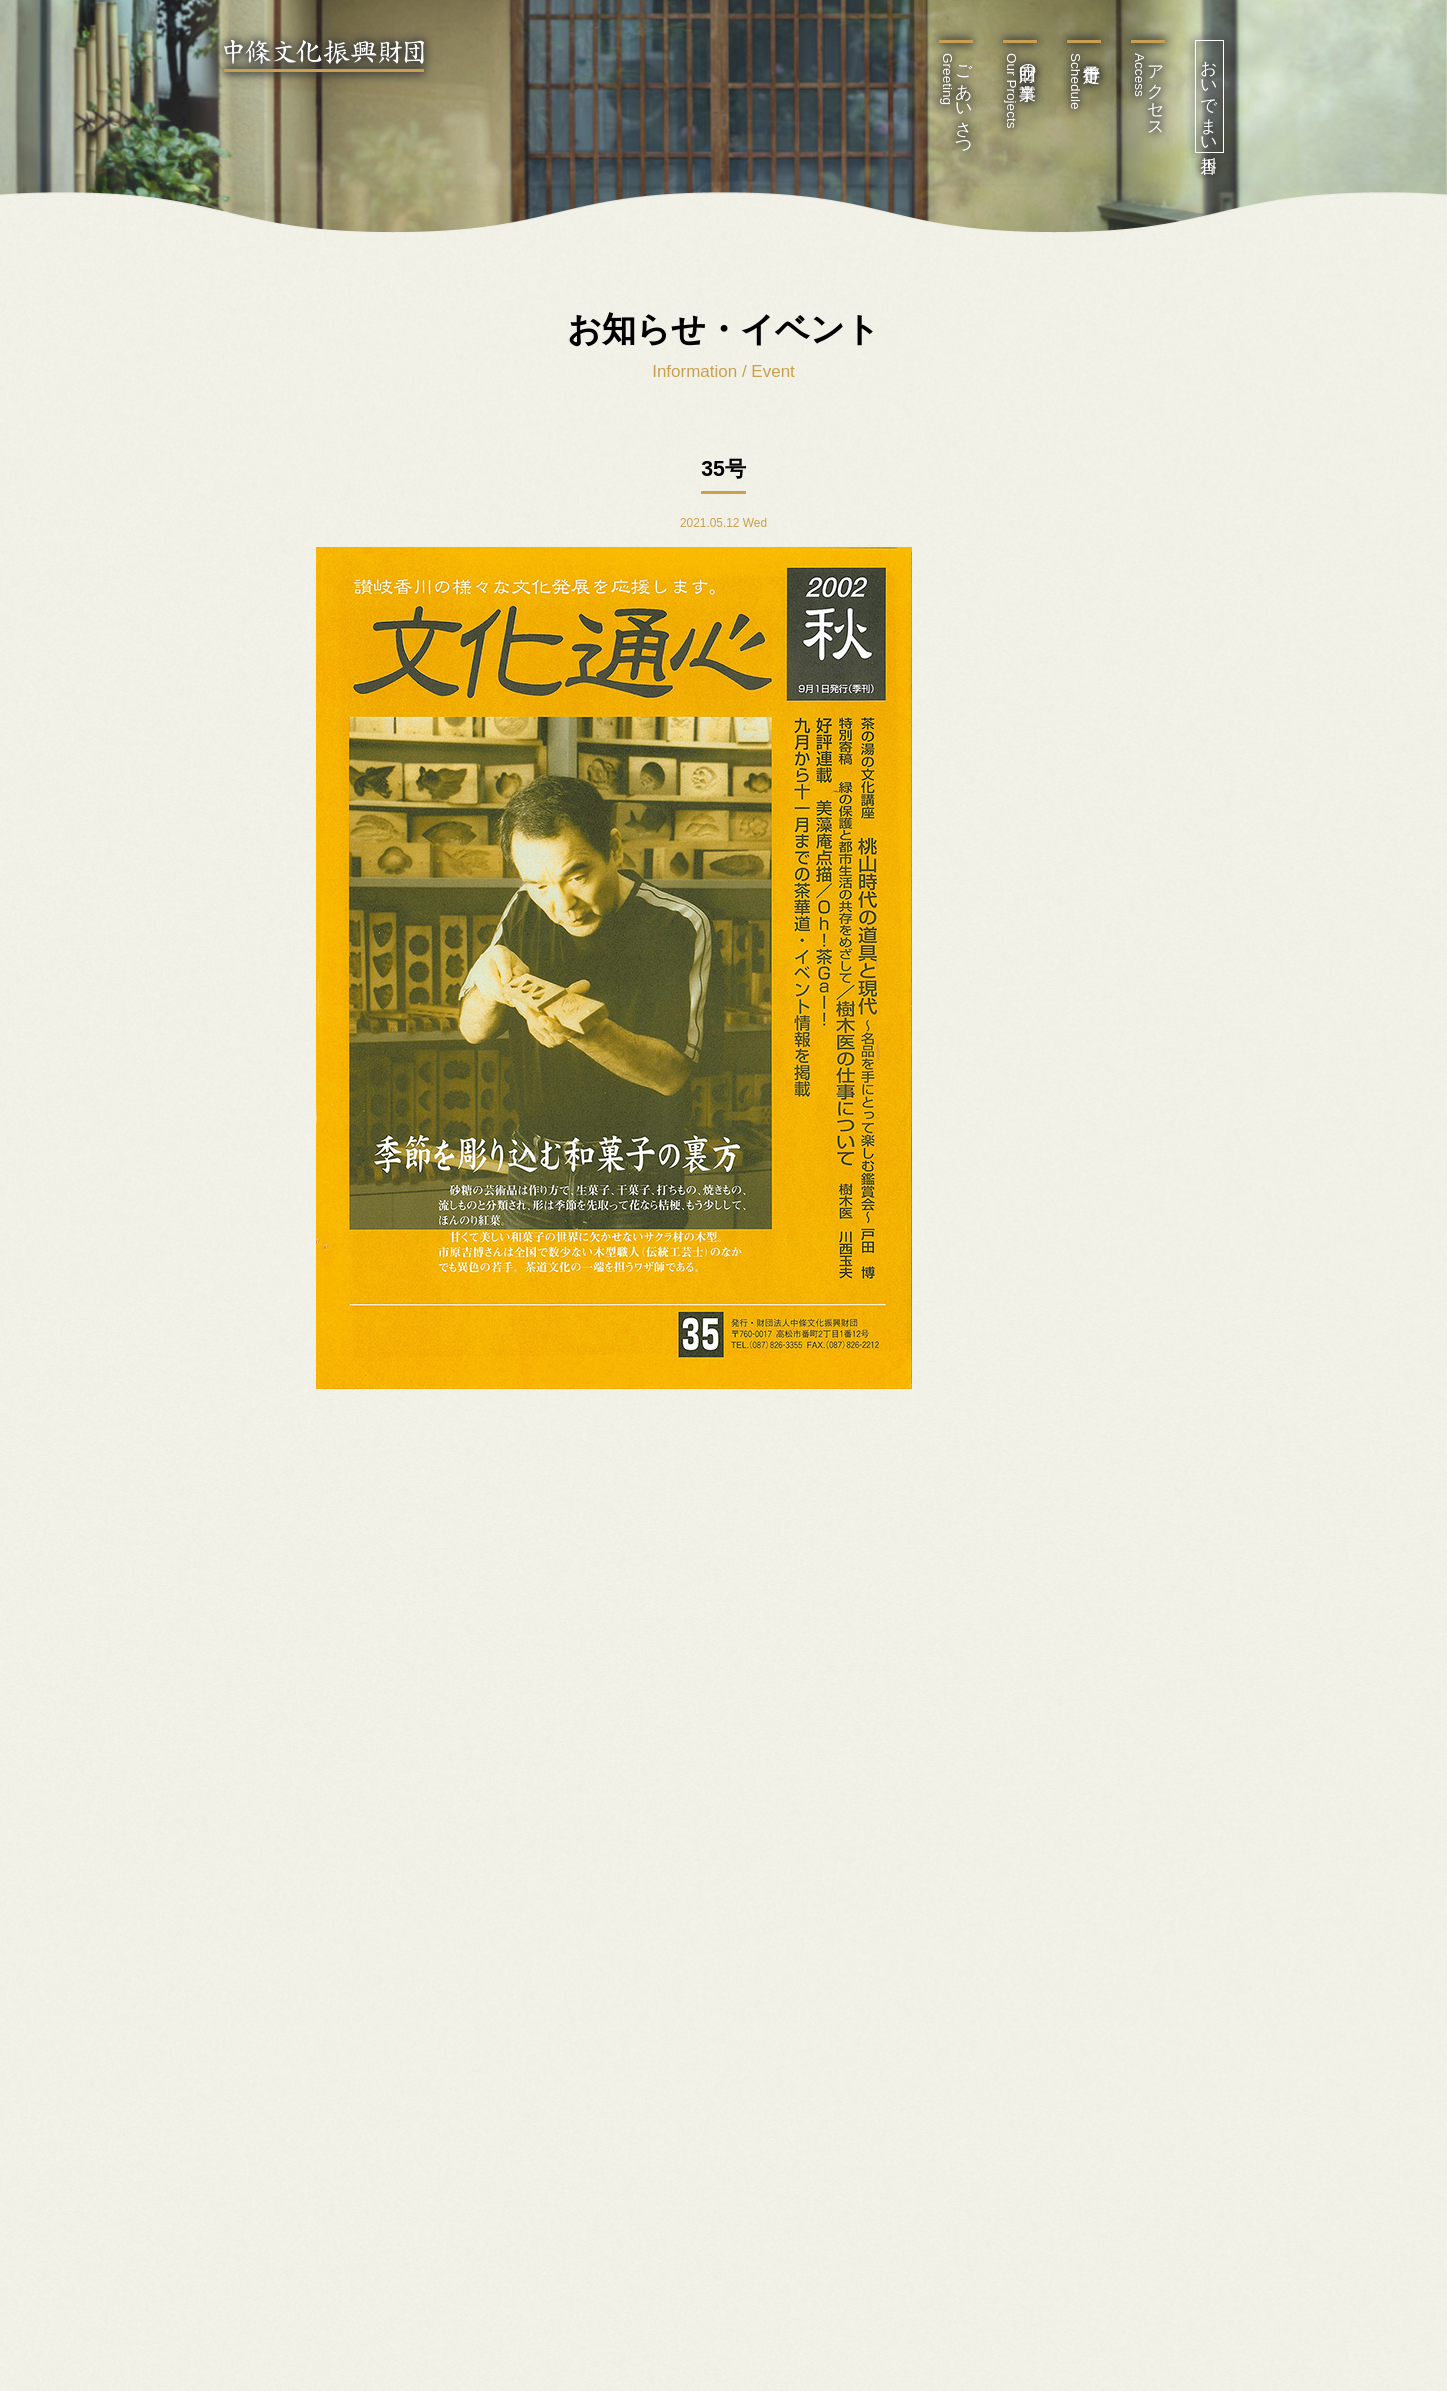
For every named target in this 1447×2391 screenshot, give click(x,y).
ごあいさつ (956, 100)
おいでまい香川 (1209, 96)
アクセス (1148, 91)
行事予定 (1075, 81)
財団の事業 (1020, 91)
